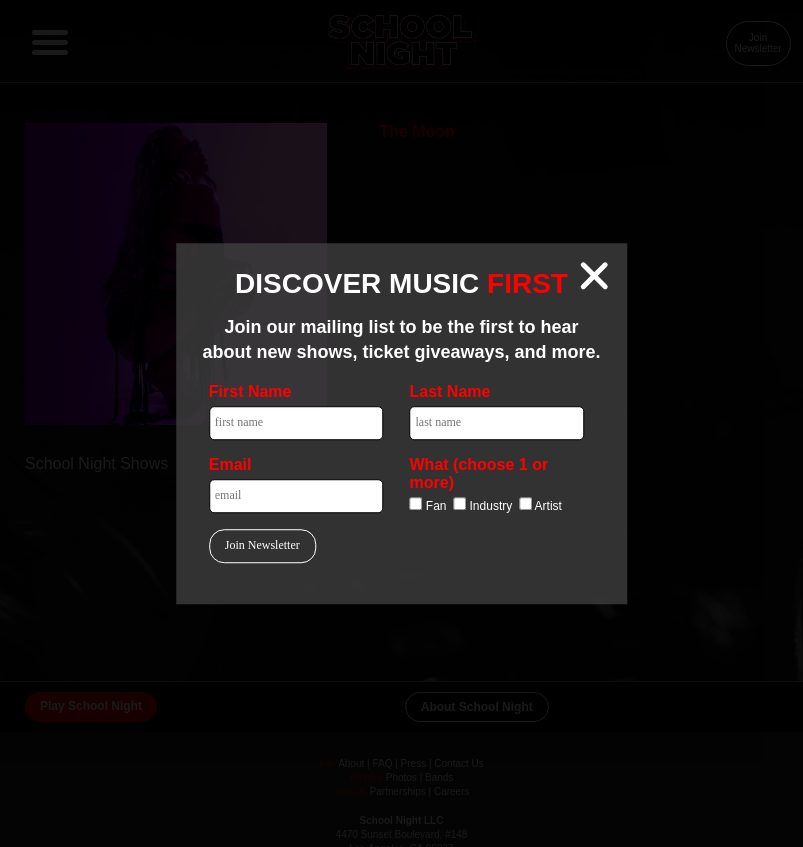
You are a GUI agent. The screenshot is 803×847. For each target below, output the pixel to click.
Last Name (450, 391)
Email (230, 464)
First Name (250, 391)
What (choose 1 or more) (479, 473)
